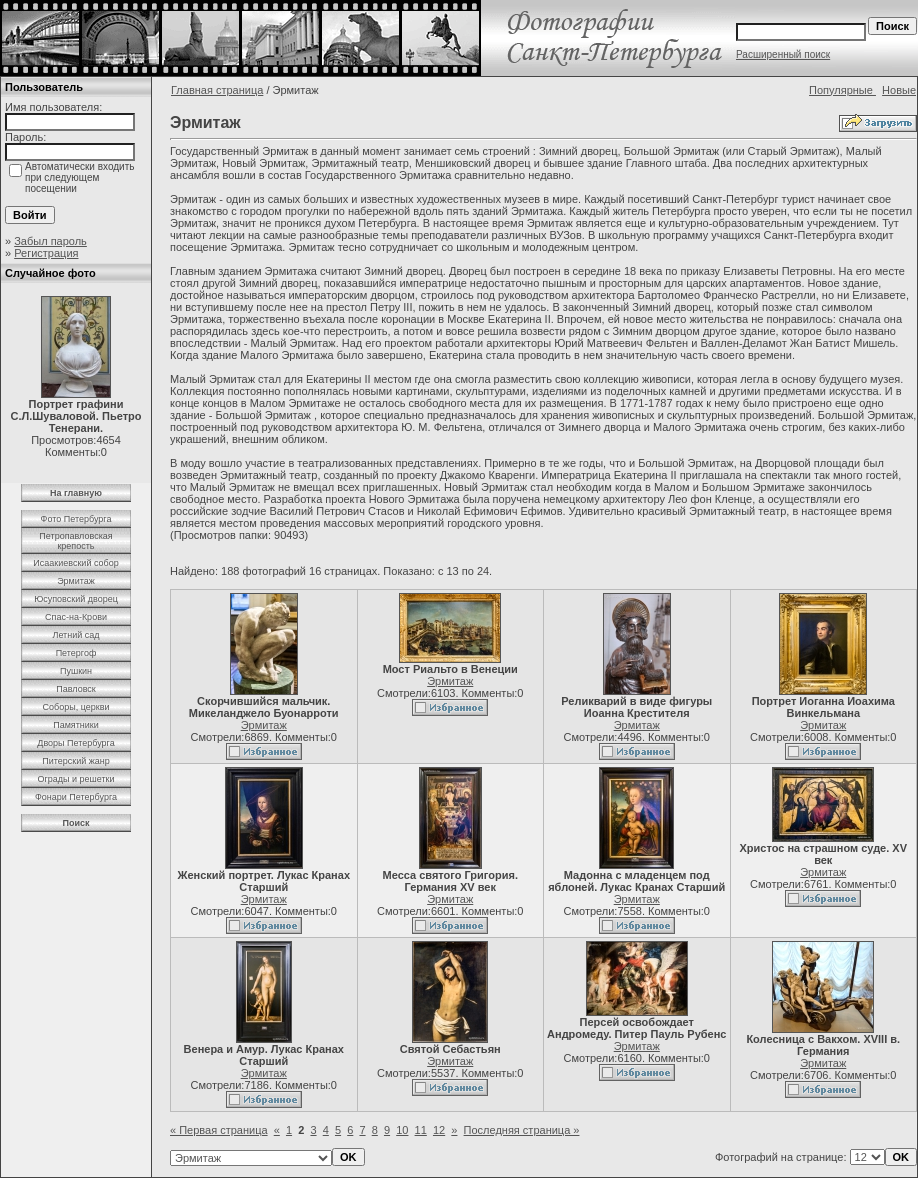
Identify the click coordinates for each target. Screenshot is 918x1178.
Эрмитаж (76, 581)
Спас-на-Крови (76, 617)
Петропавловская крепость (75, 541)
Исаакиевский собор (75, 563)
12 (439, 1130)
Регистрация (46, 253)
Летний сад (75, 635)
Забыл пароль (50, 241)
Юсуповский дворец (76, 599)
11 (421, 1130)
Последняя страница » (522, 1130)
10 (402, 1130)
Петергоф (76, 653)
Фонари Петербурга (76, 797)
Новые (899, 90)
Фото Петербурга (76, 519)
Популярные (842, 90)
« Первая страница (219, 1130)
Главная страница (217, 90)
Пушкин (76, 671)
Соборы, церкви (76, 707)
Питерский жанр (76, 761)
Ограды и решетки (75, 779)
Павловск (76, 689)
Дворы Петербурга (75, 743)
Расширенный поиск (783, 54)
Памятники (76, 725)
